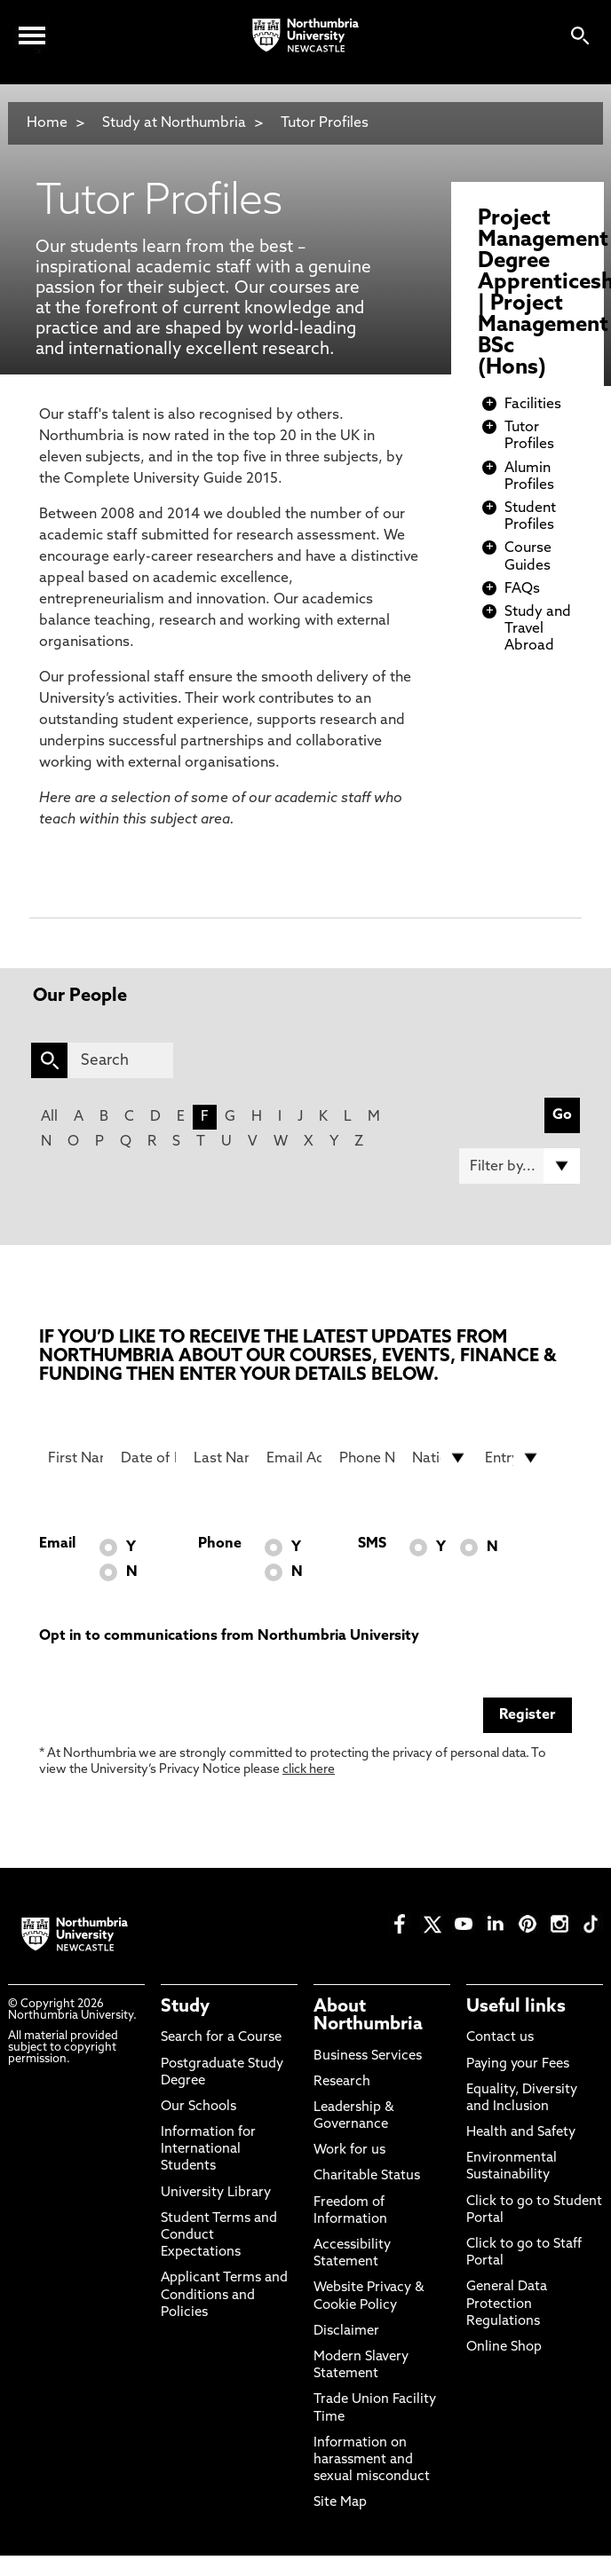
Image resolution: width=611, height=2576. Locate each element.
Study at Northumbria (174, 123)
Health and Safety (520, 2132)
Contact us (500, 2037)
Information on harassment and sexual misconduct (371, 2460)
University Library (216, 2193)
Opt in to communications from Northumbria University (229, 1636)
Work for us (349, 2150)
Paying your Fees (517, 2064)
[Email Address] (294, 1458)
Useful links (516, 2007)
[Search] (119, 1060)
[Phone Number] (366, 1458)
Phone (220, 1544)
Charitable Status (366, 2176)
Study (185, 2007)
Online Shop (504, 2347)
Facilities (532, 405)
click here (308, 1769)
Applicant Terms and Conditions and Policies (224, 2295)
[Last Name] (221, 1458)
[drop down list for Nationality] (439, 1458)
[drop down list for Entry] (512, 1458)
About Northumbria (368, 2016)
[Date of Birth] (148, 1458)
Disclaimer (346, 2331)
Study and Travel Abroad (537, 629)
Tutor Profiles (325, 123)
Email (57, 1544)
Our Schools (198, 2107)
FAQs (522, 589)
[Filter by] (519, 1166)
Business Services (367, 2056)
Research (341, 2082)
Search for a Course (221, 2037)
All (49, 1117)
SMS (372, 1544)
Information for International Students (208, 2149)
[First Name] (75, 1458)
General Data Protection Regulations (506, 2304)
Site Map (340, 2502)
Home (47, 123)
